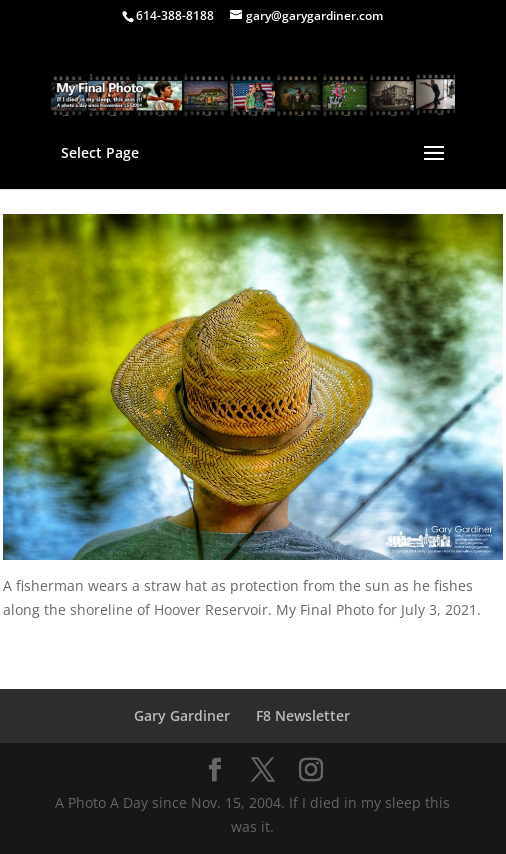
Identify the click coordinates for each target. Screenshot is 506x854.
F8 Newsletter (303, 715)
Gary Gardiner (182, 715)
